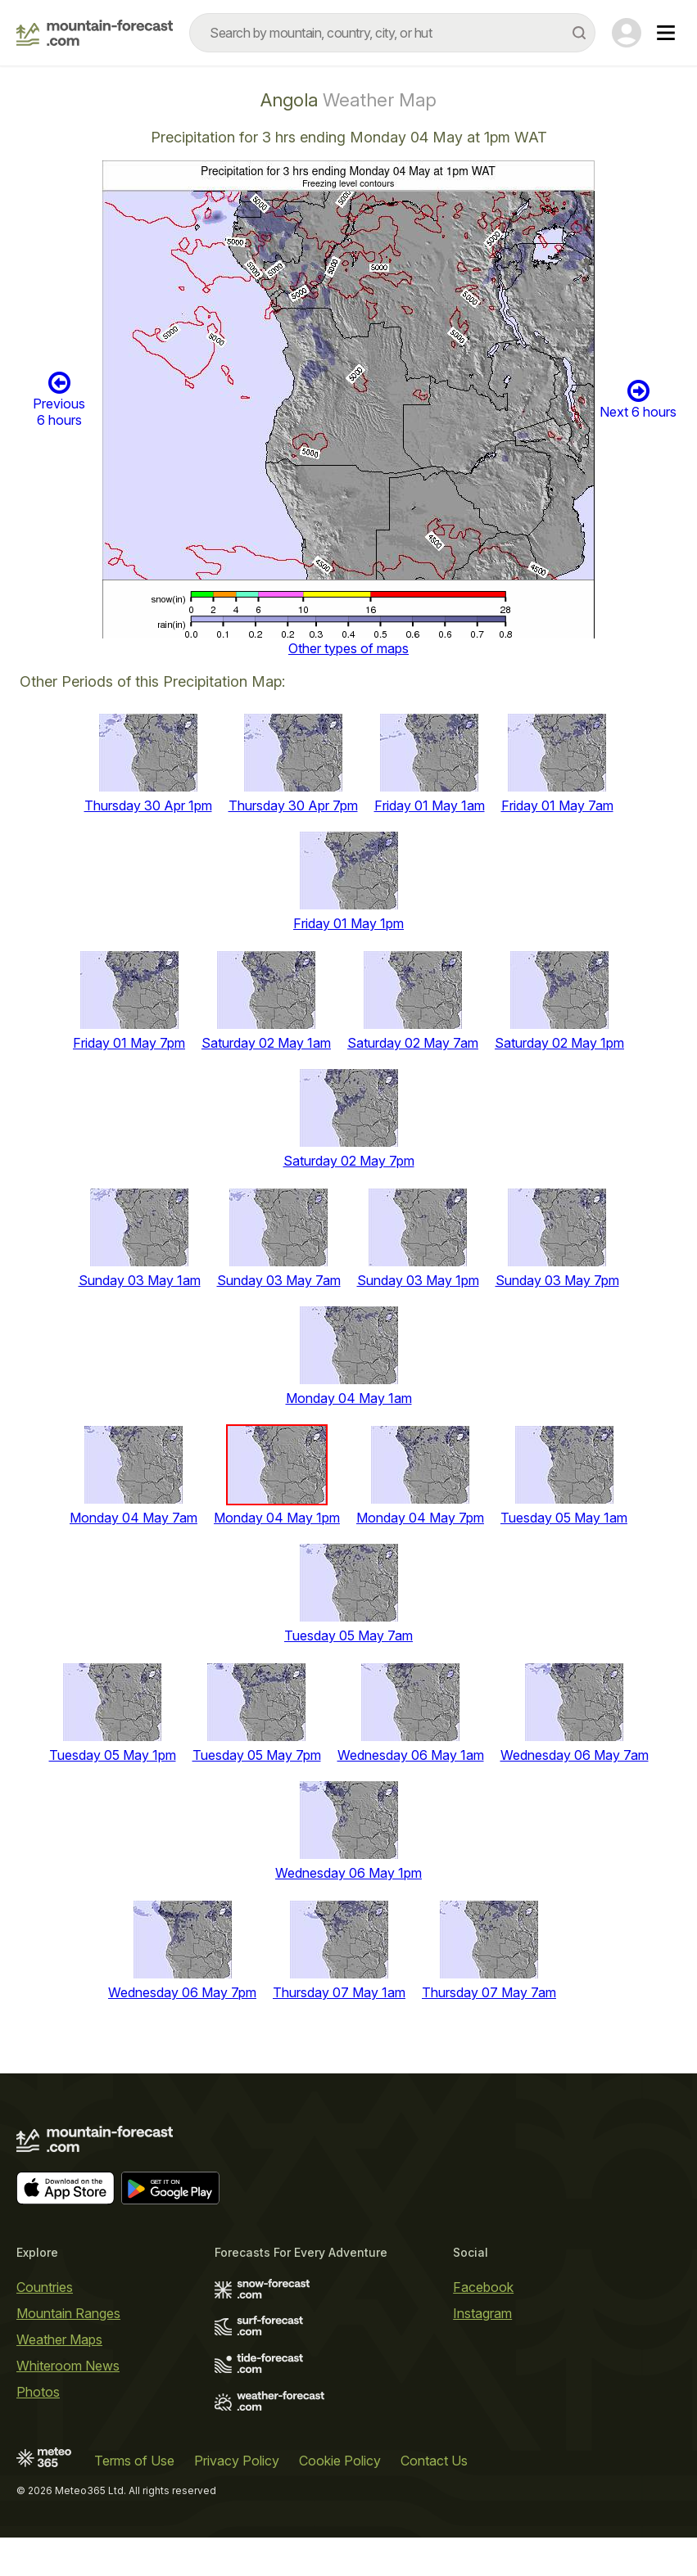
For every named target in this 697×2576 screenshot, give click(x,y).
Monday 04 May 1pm (277, 1517)
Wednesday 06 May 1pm (348, 1873)
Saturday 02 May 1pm (559, 1043)
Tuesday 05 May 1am (563, 1517)
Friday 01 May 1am (429, 805)
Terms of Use (134, 2460)
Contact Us (434, 2460)
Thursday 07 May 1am (339, 1992)
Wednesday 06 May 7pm (182, 1992)
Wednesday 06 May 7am (574, 1755)
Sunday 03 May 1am (140, 1280)
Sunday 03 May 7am (279, 1280)
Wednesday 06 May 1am (410, 1755)
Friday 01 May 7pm (129, 1043)
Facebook (483, 2287)
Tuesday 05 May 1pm (112, 1755)
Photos (38, 2392)
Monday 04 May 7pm (420, 1517)
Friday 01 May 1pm (348, 923)
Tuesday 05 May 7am (348, 1635)
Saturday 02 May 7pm (348, 1161)
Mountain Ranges (68, 2313)
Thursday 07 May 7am (489, 1992)
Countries (44, 2287)
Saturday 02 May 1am (266, 1043)
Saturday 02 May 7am (412, 1043)
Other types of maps (348, 648)
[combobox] (392, 32)
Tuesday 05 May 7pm (256, 1755)
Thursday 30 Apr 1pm (148, 805)
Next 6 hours (638, 399)
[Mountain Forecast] (94, 33)
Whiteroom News (68, 2365)
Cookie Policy (340, 2460)
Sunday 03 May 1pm (418, 1280)
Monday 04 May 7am (133, 1517)
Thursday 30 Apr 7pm (293, 805)
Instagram (482, 2313)
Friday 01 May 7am (557, 805)
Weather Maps (59, 2339)
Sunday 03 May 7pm (557, 1280)
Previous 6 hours (59, 398)
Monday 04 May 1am (349, 1398)
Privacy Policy (236, 2460)
